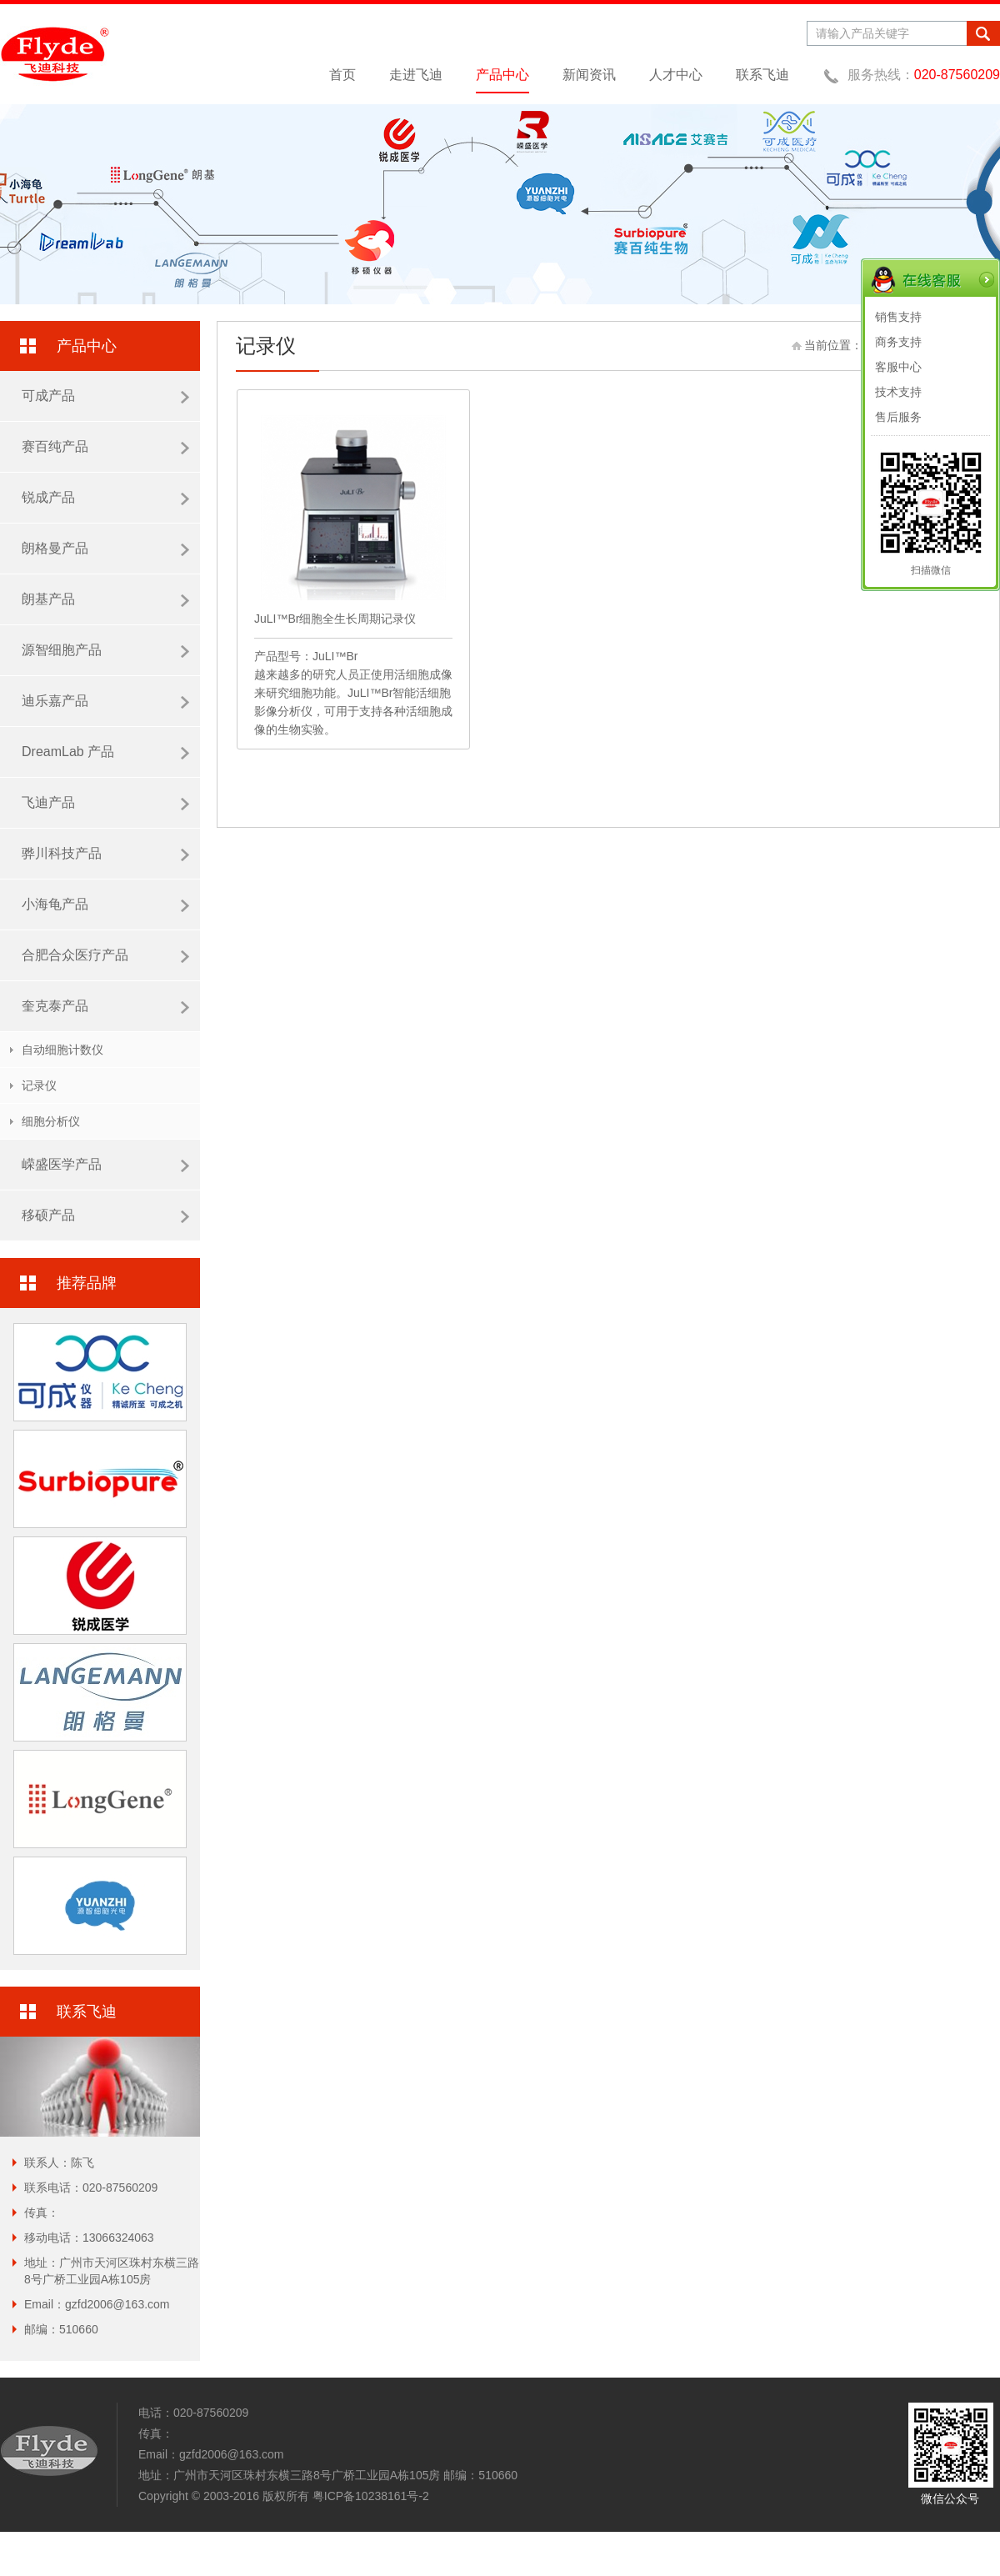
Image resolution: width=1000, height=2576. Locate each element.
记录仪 (39, 1085)
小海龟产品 (105, 904)
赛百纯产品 (105, 446)
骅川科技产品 (105, 853)
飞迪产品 (105, 802)
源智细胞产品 (105, 650)
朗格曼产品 (105, 548)
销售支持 (898, 316)
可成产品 (105, 395)
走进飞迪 (415, 75)
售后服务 (898, 416)
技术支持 (898, 391)
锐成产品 (105, 497)
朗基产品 (105, 599)
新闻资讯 (589, 75)
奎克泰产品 (105, 1006)
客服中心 (898, 366)
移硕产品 (105, 1215)
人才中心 (675, 75)
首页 (342, 75)
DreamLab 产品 (105, 751)
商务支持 (898, 341)
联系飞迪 (762, 75)
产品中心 (502, 75)
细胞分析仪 (51, 1121)
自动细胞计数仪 (62, 1049)
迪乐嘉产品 (105, 701)
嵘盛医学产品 (105, 1164)
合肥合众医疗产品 (105, 955)
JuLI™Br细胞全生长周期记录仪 (335, 618)
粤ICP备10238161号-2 (370, 2496)
